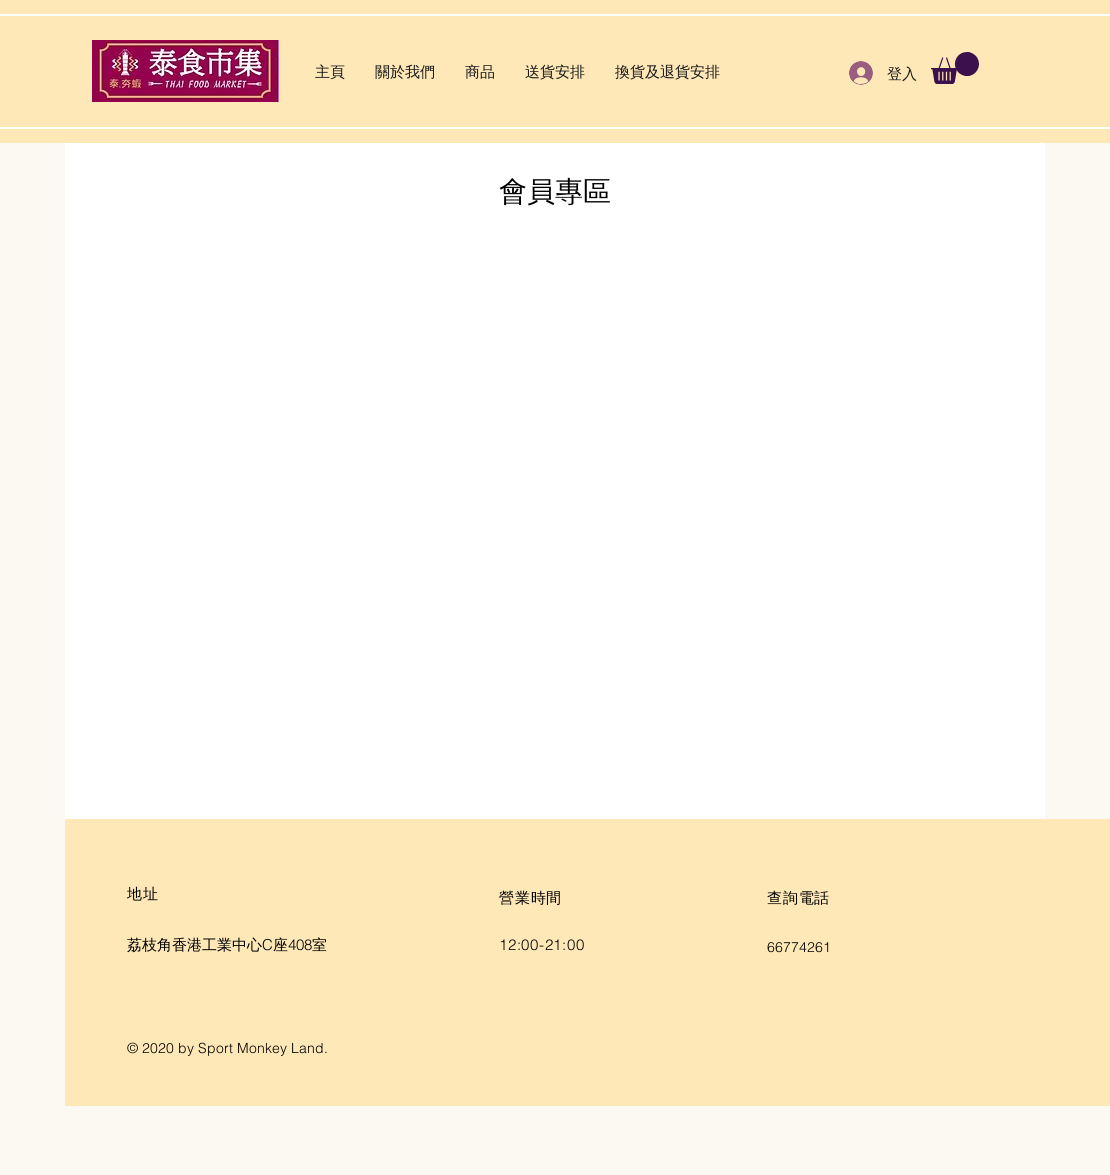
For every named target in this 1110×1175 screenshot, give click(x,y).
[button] (955, 68)
